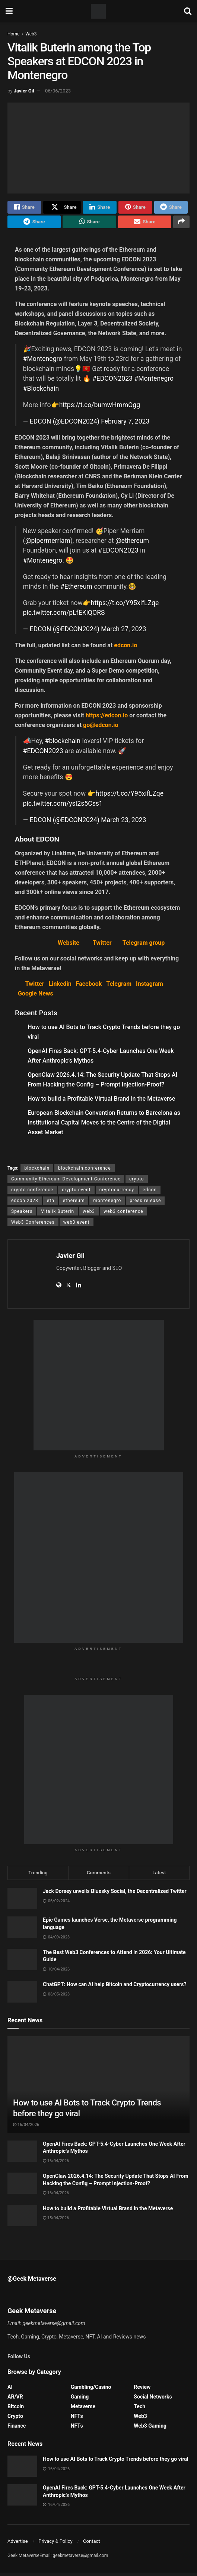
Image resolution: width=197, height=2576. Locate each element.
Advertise (17, 2544)
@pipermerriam (47, 543)
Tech (139, 2409)
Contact (91, 2544)
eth (50, 1203)
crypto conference (32, 1192)
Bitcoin (15, 2409)
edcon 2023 (24, 1203)
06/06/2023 (58, 91)
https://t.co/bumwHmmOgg (99, 408)
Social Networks (153, 2400)
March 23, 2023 (123, 823)
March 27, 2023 (123, 632)
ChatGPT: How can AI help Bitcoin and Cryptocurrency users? (114, 1988)
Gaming (80, 2400)
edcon (150, 1192)
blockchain (37, 1171)
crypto (136, 1182)
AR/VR (15, 2400)
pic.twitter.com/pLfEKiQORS (64, 616)
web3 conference (123, 1214)
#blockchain (62, 744)
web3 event (76, 1225)
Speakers (21, 1214)
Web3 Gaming (150, 2429)
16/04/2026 (26, 2128)
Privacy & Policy (55, 2544)
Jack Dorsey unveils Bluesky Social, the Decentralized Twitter (115, 1894)
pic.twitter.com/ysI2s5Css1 (63, 806)
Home (13, 34)
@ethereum (132, 543)
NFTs (77, 2419)
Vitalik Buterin (57, 1214)
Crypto (15, 2419)
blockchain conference (84, 1171)
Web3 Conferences (33, 1225)
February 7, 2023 (125, 424)
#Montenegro (43, 362)
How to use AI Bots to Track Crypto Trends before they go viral (115, 2462)
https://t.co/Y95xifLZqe (125, 606)
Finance (16, 2429)
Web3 (30, 34)
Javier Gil (24, 91)
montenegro (107, 1203)
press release (145, 1203)
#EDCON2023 (112, 382)
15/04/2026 (56, 2221)
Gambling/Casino (91, 2390)
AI (10, 2390)
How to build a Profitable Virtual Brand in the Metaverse (101, 1101)
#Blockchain (41, 391)
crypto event (76, 1192)
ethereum (74, 1203)
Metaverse (83, 2409)
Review (142, 2390)
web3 (89, 1214)
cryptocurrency (116, 1192)
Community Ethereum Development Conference (66, 1182)
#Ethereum (76, 590)
